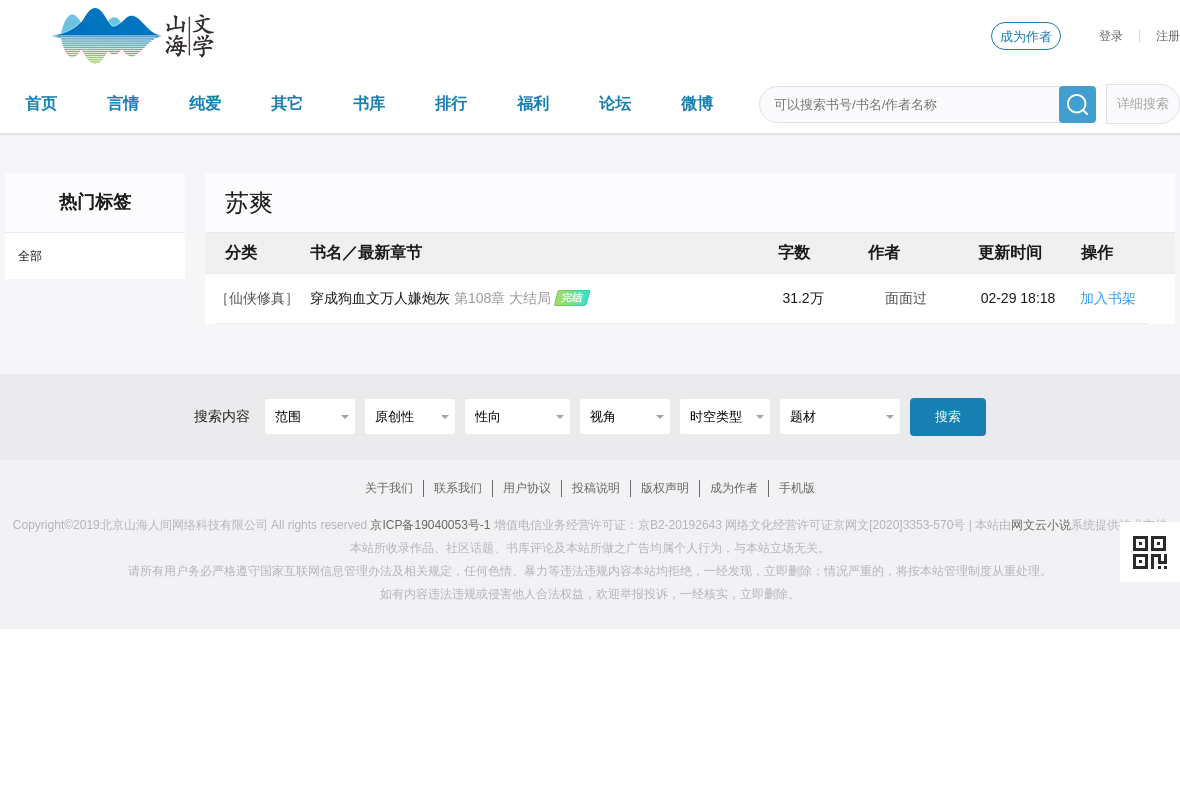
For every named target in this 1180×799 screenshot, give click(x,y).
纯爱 (205, 103)
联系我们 (458, 488)
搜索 (948, 416)
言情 (123, 103)
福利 (533, 103)
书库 (369, 103)
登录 (1111, 36)
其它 (287, 103)
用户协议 (527, 488)
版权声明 (665, 488)
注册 (1168, 36)
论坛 (615, 103)
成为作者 (1026, 36)
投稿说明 (596, 488)
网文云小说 (1041, 525)
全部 (30, 256)
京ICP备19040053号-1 (430, 525)
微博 (697, 103)
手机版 (797, 488)
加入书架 (1108, 298)
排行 (451, 103)
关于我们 (389, 488)
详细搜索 (1143, 103)
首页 (41, 103)
